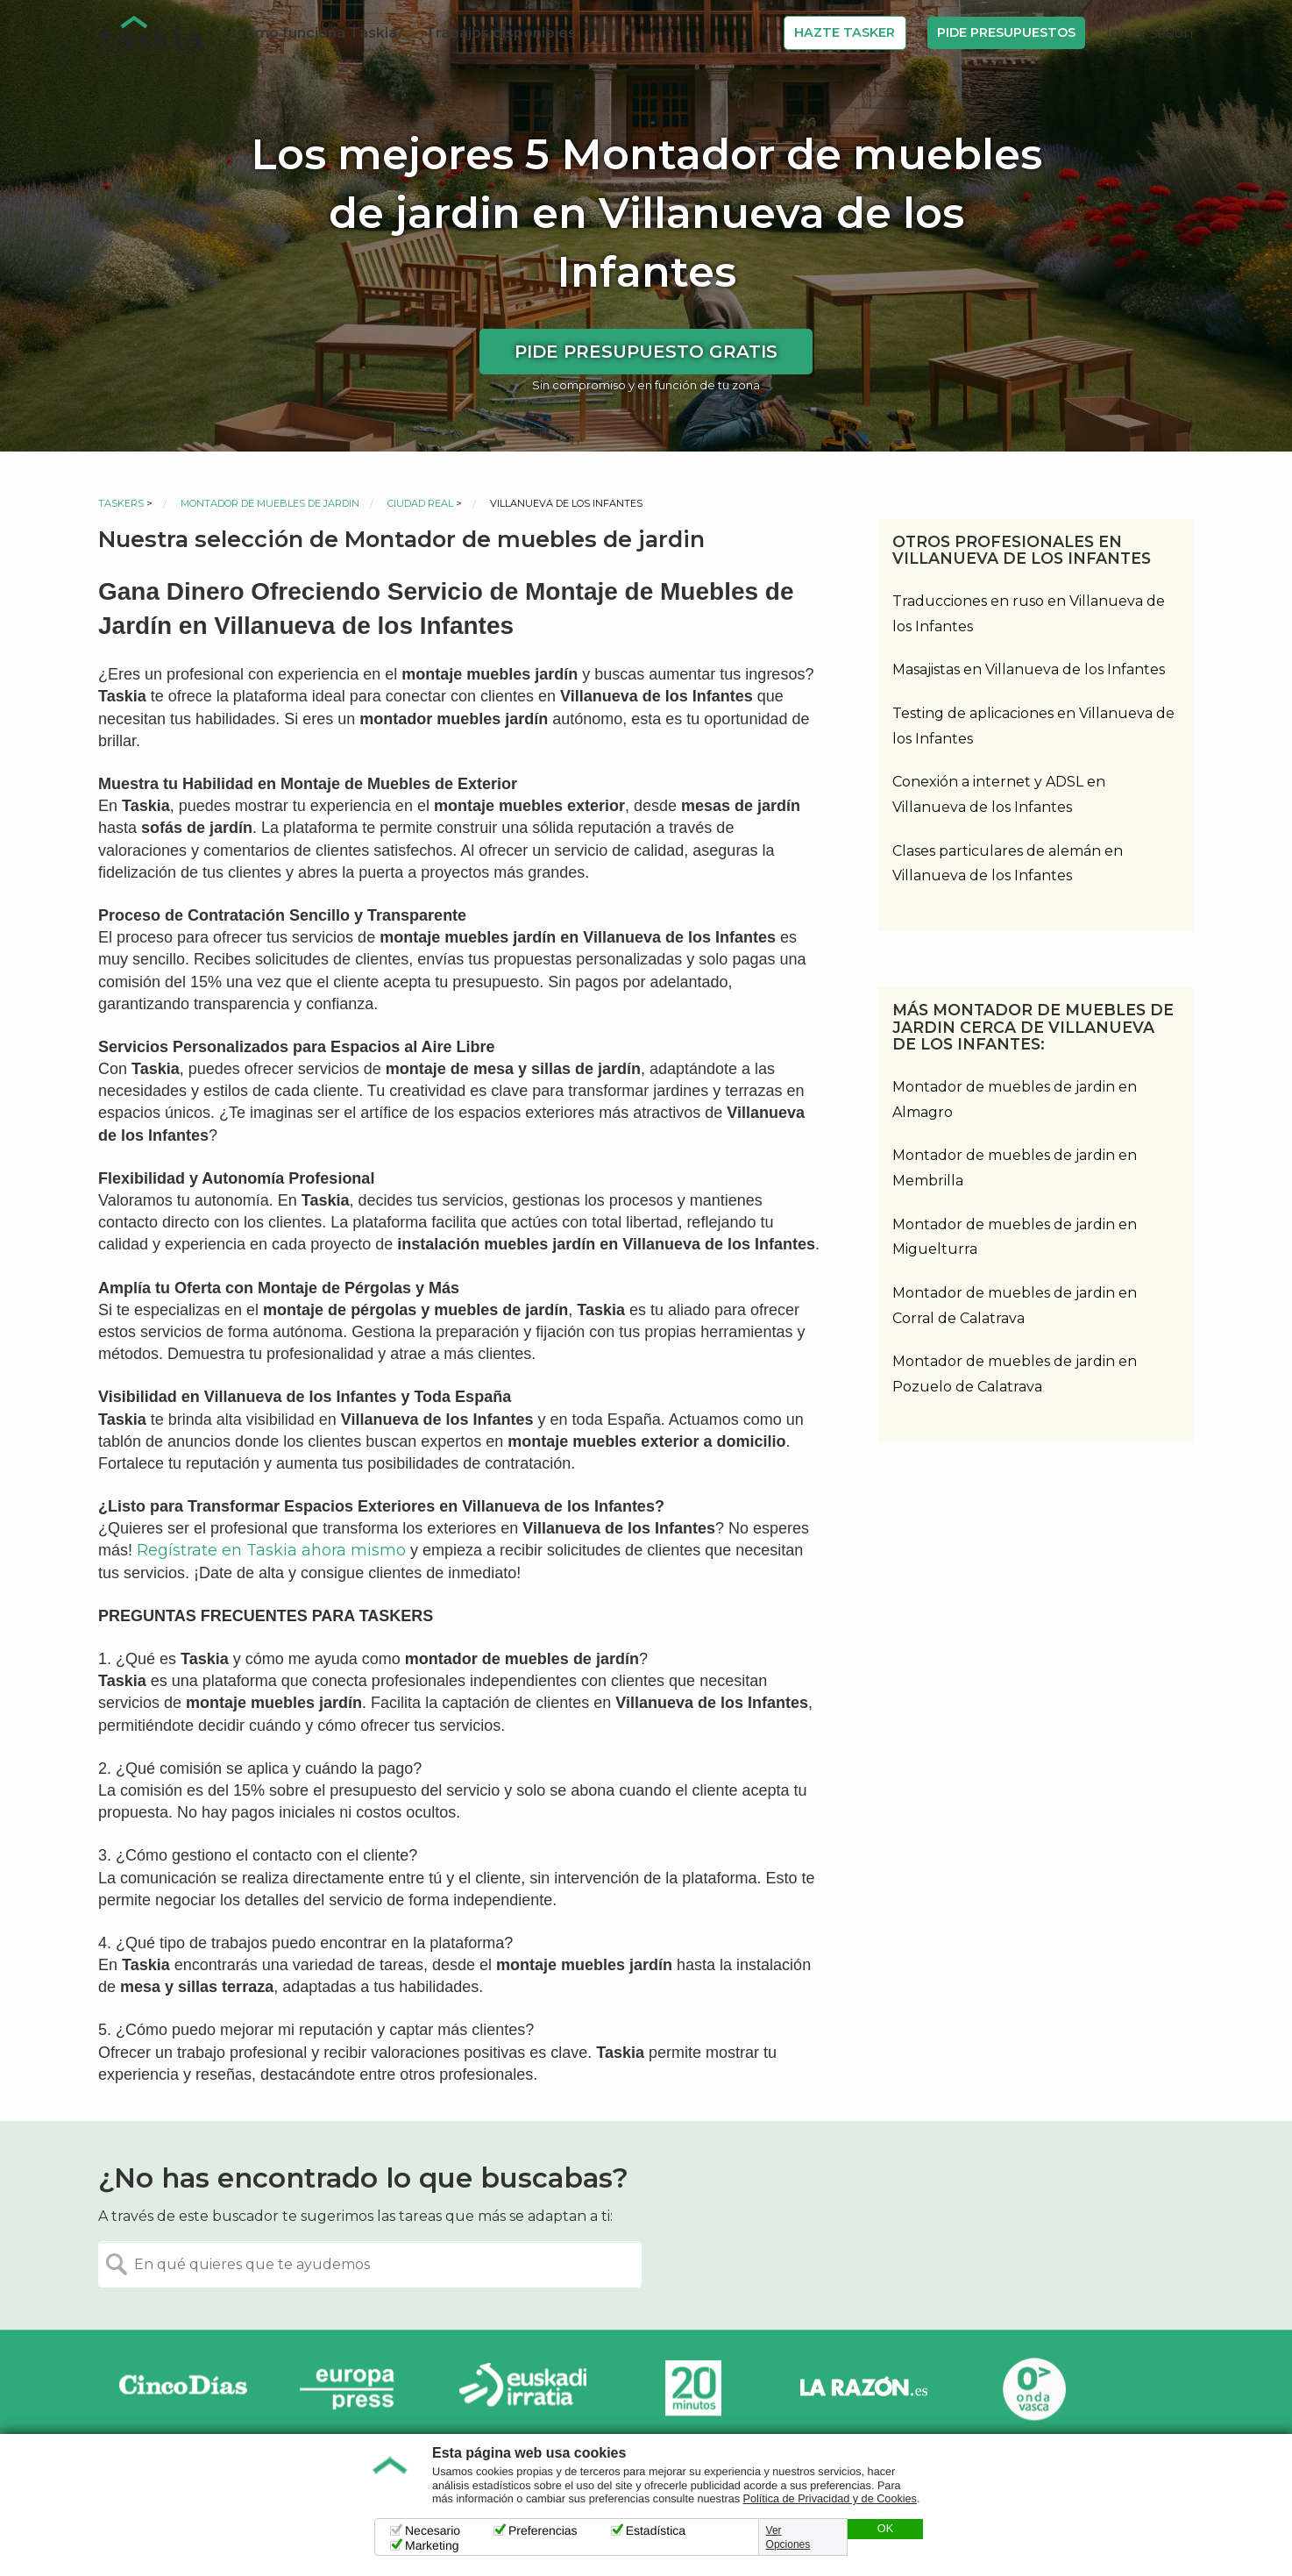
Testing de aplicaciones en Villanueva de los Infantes (1033, 726)
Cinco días (183, 2389)
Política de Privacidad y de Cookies (830, 2499)
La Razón (863, 2389)
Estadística (655, 2530)
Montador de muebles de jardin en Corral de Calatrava (1014, 1305)
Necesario (432, 2530)
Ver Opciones (788, 2537)
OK (885, 2529)
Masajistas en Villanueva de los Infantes (1028, 669)
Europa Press (353, 2389)
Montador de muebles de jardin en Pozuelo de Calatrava (1014, 1374)
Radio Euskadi (523, 2389)
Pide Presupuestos (1006, 32)
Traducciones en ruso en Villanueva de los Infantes (1028, 614)
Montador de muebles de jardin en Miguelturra (1014, 1237)
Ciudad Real (420, 503)
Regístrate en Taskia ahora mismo (271, 1550)
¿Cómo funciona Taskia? (316, 33)
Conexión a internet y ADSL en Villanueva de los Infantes (998, 794)
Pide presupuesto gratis (646, 351)
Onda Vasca (1033, 2389)
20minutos (693, 2389)
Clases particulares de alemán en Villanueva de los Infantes (1007, 864)
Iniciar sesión (1149, 33)
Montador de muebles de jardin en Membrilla (1014, 1168)
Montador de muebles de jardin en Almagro (1014, 1099)
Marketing (431, 2545)
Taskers (121, 503)
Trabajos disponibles (500, 33)
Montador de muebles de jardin (270, 503)
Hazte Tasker (844, 32)
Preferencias (543, 2530)
